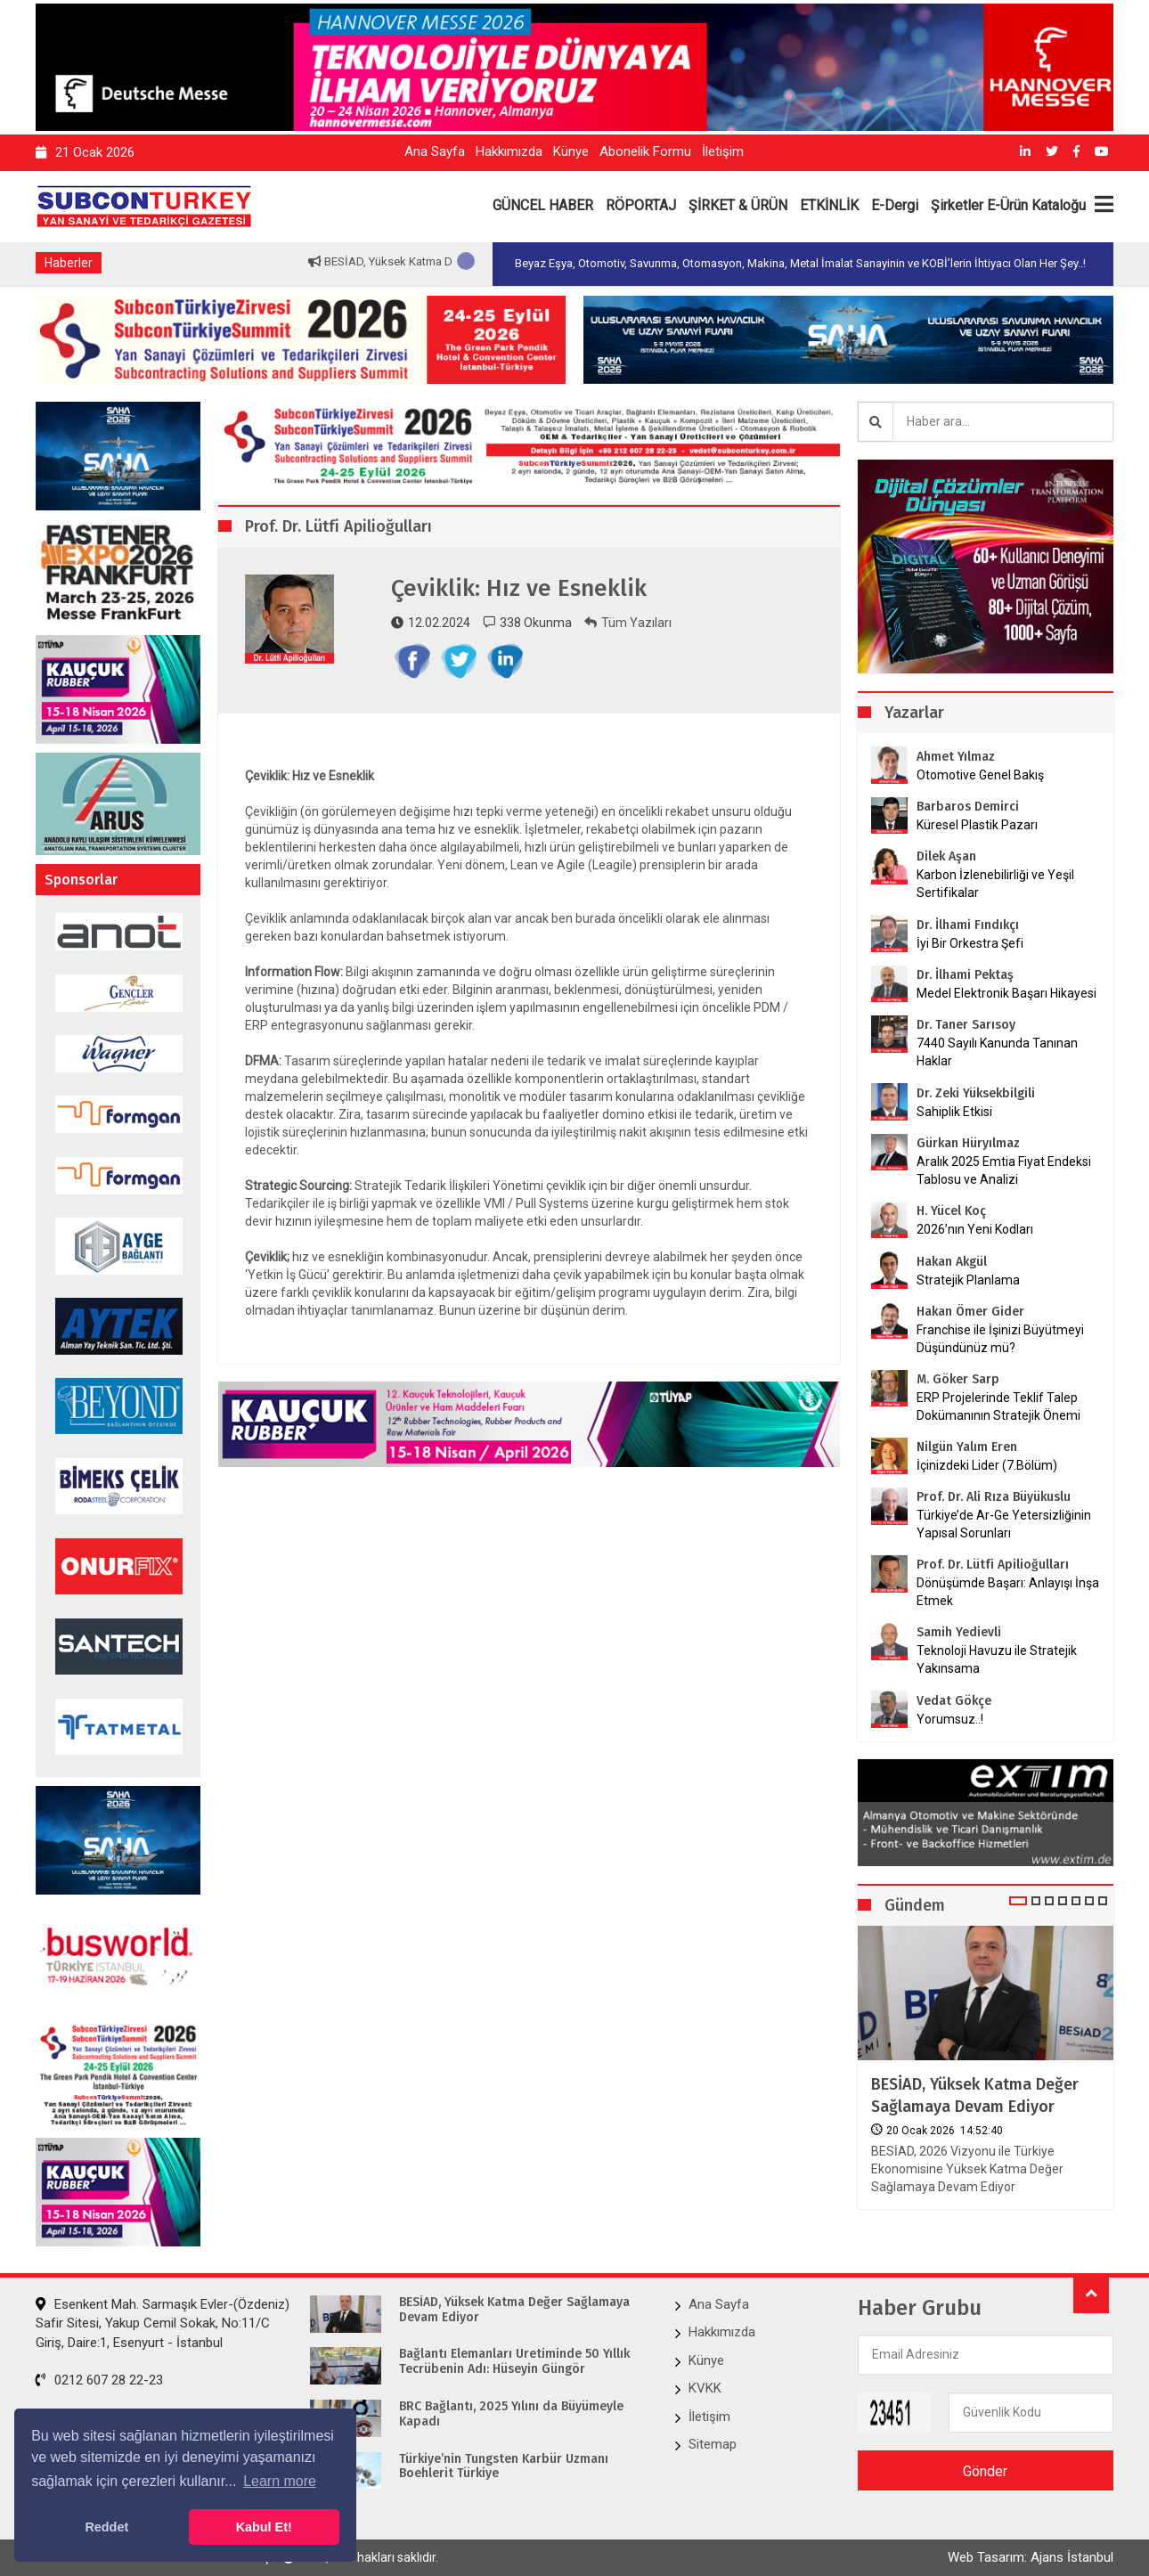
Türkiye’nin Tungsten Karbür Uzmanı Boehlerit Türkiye (503, 2467)
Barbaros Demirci (968, 806)
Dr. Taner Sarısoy (966, 1024)
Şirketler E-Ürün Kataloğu (1008, 205)
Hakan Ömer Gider (970, 1311)
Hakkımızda (509, 151)
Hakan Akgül (952, 1261)
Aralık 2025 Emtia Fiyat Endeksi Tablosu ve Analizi (1004, 1170)
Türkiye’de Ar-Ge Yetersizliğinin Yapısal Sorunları (1004, 1524)
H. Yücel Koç (951, 1211)
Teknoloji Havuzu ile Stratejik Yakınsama (997, 1659)
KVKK (705, 2388)
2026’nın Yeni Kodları (975, 1229)
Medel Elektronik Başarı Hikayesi (1006, 993)
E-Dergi (894, 205)
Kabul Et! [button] (264, 2527)
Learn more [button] (279, 2481)
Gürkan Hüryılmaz (968, 1143)
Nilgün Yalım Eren (967, 1447)
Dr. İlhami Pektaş (965, 974)
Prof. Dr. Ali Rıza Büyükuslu (994, 1496)
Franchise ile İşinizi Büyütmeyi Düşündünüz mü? (1000, 1339)
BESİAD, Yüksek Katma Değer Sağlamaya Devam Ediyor (975, 2095)
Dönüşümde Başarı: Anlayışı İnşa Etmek (1008, 1592)
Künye (571, 151)
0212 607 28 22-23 (99, 2380)
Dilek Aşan (946, 856)
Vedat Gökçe (954, 1700)
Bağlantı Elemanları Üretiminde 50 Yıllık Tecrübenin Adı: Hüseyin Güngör (514, 2361)
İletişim (723, 151)
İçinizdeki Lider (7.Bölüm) (987, 1465)
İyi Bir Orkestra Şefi (970, 943)
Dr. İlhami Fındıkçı (968, 925)
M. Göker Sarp (958, 1379)
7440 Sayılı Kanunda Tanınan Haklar (997, 1052)
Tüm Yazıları (628, 622)
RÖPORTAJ (641, 205)
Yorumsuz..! (950, 1719)
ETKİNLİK (829, 205)
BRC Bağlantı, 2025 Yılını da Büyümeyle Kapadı (511, 2414)
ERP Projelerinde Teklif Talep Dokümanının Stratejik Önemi (998, 1406)
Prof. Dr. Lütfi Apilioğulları (993, 1564)
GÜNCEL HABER (543, 205)
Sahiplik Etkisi (954, 1112)
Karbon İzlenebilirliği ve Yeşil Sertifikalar (995, 884)
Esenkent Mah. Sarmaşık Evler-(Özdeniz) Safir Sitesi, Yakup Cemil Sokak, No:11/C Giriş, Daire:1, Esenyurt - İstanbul (162, 2323)
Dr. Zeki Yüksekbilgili (976, 1093)
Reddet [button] (106, 2527)
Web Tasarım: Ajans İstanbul (1030, 2557)
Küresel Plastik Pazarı (977, 825)
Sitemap (713, 2444)
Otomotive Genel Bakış (980, 775)
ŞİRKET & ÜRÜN (738, 205)
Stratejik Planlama (968, 1280)
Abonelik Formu (645, 151)
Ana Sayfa (434, 151)
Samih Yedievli (959, 1632)
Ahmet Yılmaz (956, 756)
